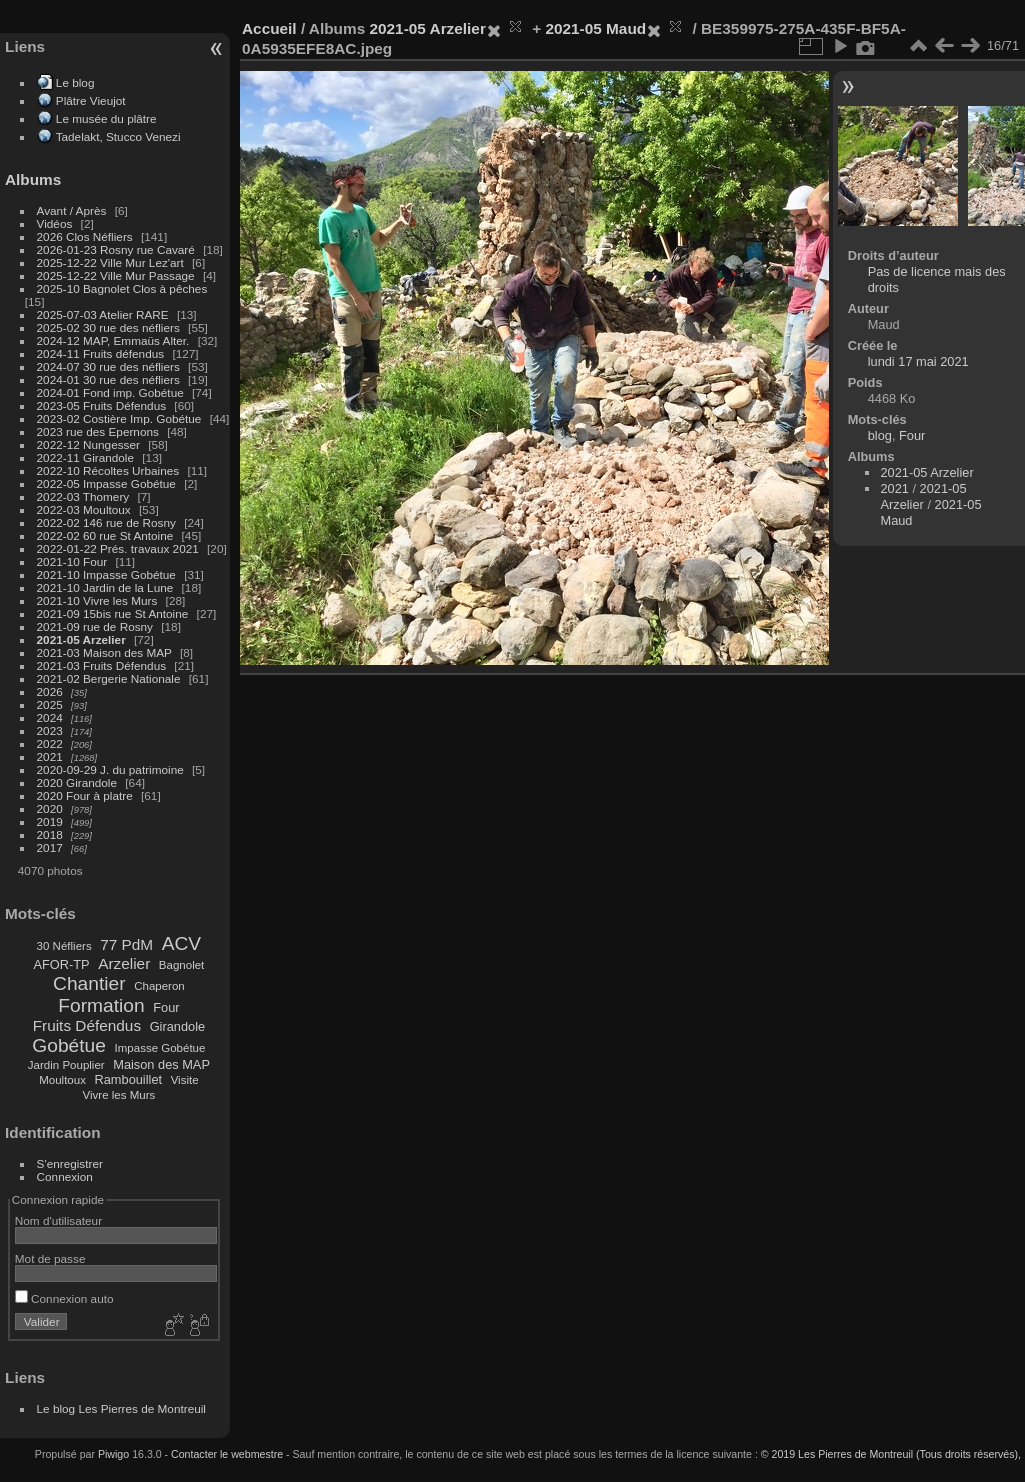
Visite (185, 1080)
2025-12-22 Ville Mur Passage (116, 275)
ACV (181, 943)
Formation (101, 1005)
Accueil (269, 28)
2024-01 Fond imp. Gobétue (110, 392)
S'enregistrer (70, 1163)
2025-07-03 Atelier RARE (103, 314)
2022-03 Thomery (83, 496)
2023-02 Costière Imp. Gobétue (119, 418)
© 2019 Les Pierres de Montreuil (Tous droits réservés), (891, 1454)
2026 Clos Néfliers (85, 236)
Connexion (65, 1176)
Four (166, 1007)
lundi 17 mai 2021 (918, 361)
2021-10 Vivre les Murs (97, 600)
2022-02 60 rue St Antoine (105, 535)
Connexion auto (64, 1298)
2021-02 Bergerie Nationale (109, 678)
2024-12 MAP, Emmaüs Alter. (113, 340)
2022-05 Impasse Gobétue (106, 483)
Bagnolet (181, 965)
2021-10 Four (72, 561)
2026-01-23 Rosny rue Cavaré (116, 249)
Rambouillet (129, 1079)
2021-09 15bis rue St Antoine (113, 613)
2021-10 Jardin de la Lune (105, 587)
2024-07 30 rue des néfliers (108, 366)
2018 (50, 834)
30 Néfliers (64, 946)
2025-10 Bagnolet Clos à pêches (122, 288)
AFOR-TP (61, 964)
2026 (50, 691)
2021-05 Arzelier (81, 639)
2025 (50, 704)
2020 (50, 808)
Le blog (75, 82)
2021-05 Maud (595, 28)
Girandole (178, 1026)
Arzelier (124, 963)
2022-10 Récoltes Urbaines (108, 470)
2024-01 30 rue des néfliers (110, 379)
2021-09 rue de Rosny (95, 626)
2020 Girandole (77, 782)
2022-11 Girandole (85, 457)
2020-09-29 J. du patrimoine (110, 769)
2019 (50, 821)
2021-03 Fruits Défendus (102, 665)
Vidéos (55, 223)
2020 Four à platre (85, 795)
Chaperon (159, 986)
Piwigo (113, 1454)
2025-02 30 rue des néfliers (108, 327)
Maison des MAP (161, 1064)
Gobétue (69, 1045)
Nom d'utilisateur (58, 1220)
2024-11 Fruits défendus (101, 353)
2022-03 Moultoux (84, 509)
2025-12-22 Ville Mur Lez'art (110, 262)
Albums (33, 179)
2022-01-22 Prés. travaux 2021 (118, 548)
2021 (50, 756)
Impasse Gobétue (160, 1048)
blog (880, 435)
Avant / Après (72, 210)
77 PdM (126, 944)
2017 (50, 847)
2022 (50, 743)
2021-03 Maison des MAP (104, 652)
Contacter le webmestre (227, 1454)
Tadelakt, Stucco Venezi (118, 136)
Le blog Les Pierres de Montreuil (121, 1408)
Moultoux (62, 1080)
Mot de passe (50, 1258)
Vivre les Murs (119, 1095)
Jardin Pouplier (66, 1065)
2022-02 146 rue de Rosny (106, 522)
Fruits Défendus (87, 1025)
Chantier (89, 983)
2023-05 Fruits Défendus (102, 405)
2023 (50, 730)
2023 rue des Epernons (98, 431)
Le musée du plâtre (106, 118)
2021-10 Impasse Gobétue (106, 574)
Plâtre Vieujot (91, 100)
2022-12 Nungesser (88, 444)
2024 (50, 717)
